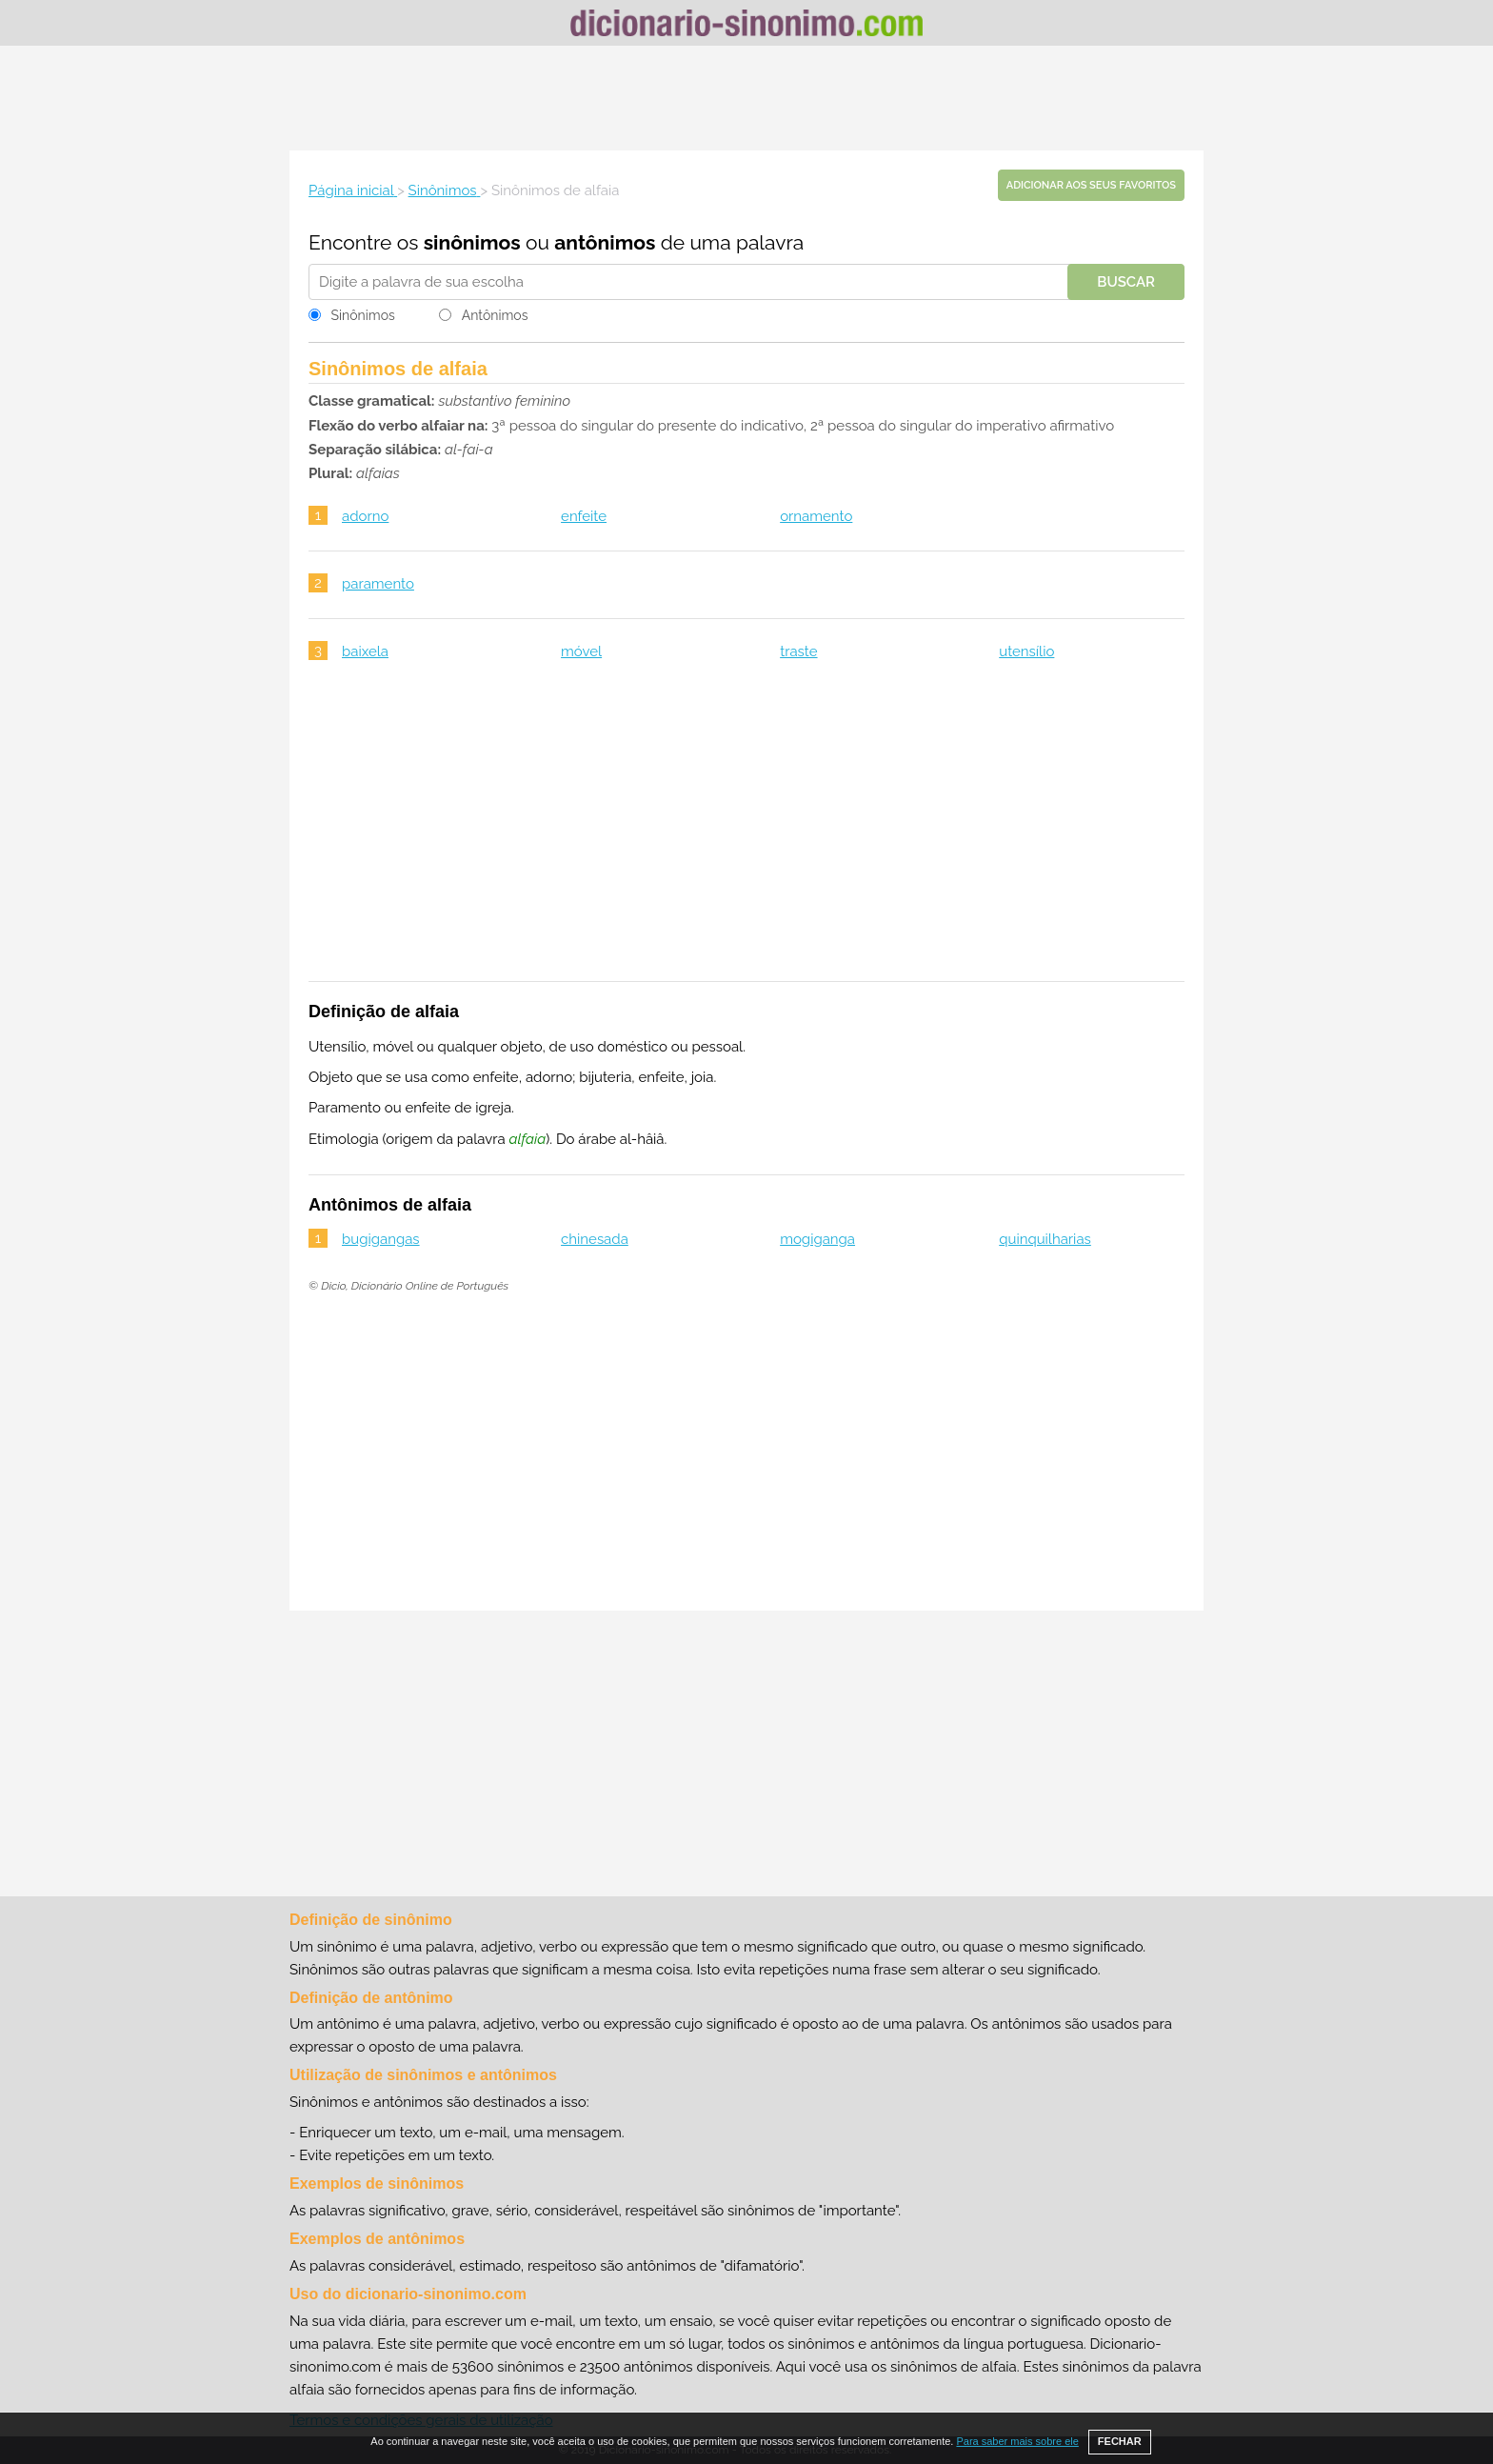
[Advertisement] (746, 98)
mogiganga (817, 1239)
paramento (378, 583)
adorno (365, 516)
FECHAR (1120, 2441)
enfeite (584, 516)
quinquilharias (1045, 1239)
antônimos (604, 242)
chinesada (594, 1239)
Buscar (1126, 281)
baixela (365, 651)
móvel (581, 651)
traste (798, 651)
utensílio (1026, 651)
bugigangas (381, 1239)
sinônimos (472, 242)
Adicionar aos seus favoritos (1091, 185)
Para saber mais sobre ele (1017, 2441)
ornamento (816, 516)
